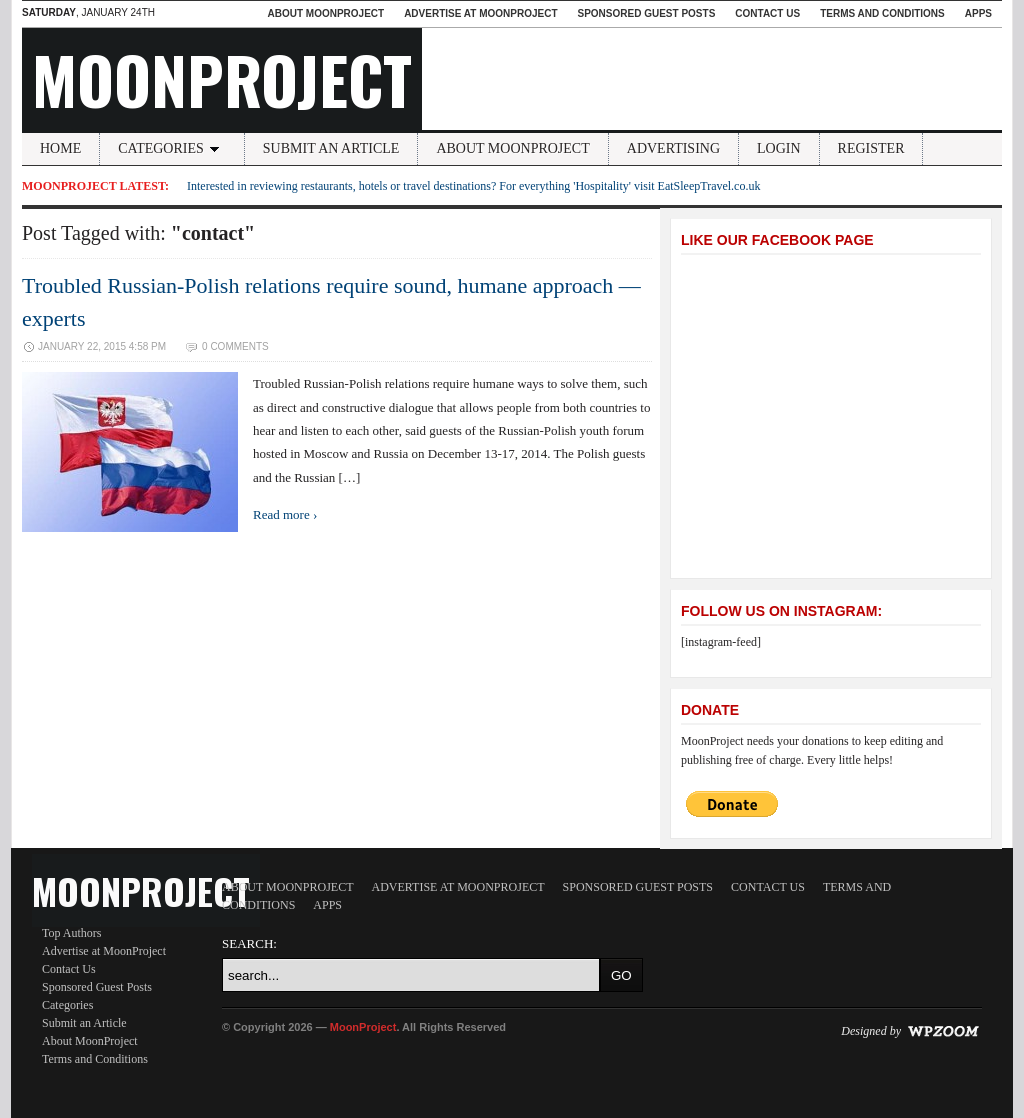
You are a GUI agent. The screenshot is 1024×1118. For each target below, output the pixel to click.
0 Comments (235, 346)
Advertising (673, 148)
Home (60, 148)
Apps (978, 13)
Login (779, 148)
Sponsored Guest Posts (647, 13)
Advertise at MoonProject (480, 13)
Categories (172, 148)
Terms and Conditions (882, 13)
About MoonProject (325, 13)
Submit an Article (331, 148)
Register (871, 148)
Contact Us (767, 13)
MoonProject (222, 79)
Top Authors (72, 933)
